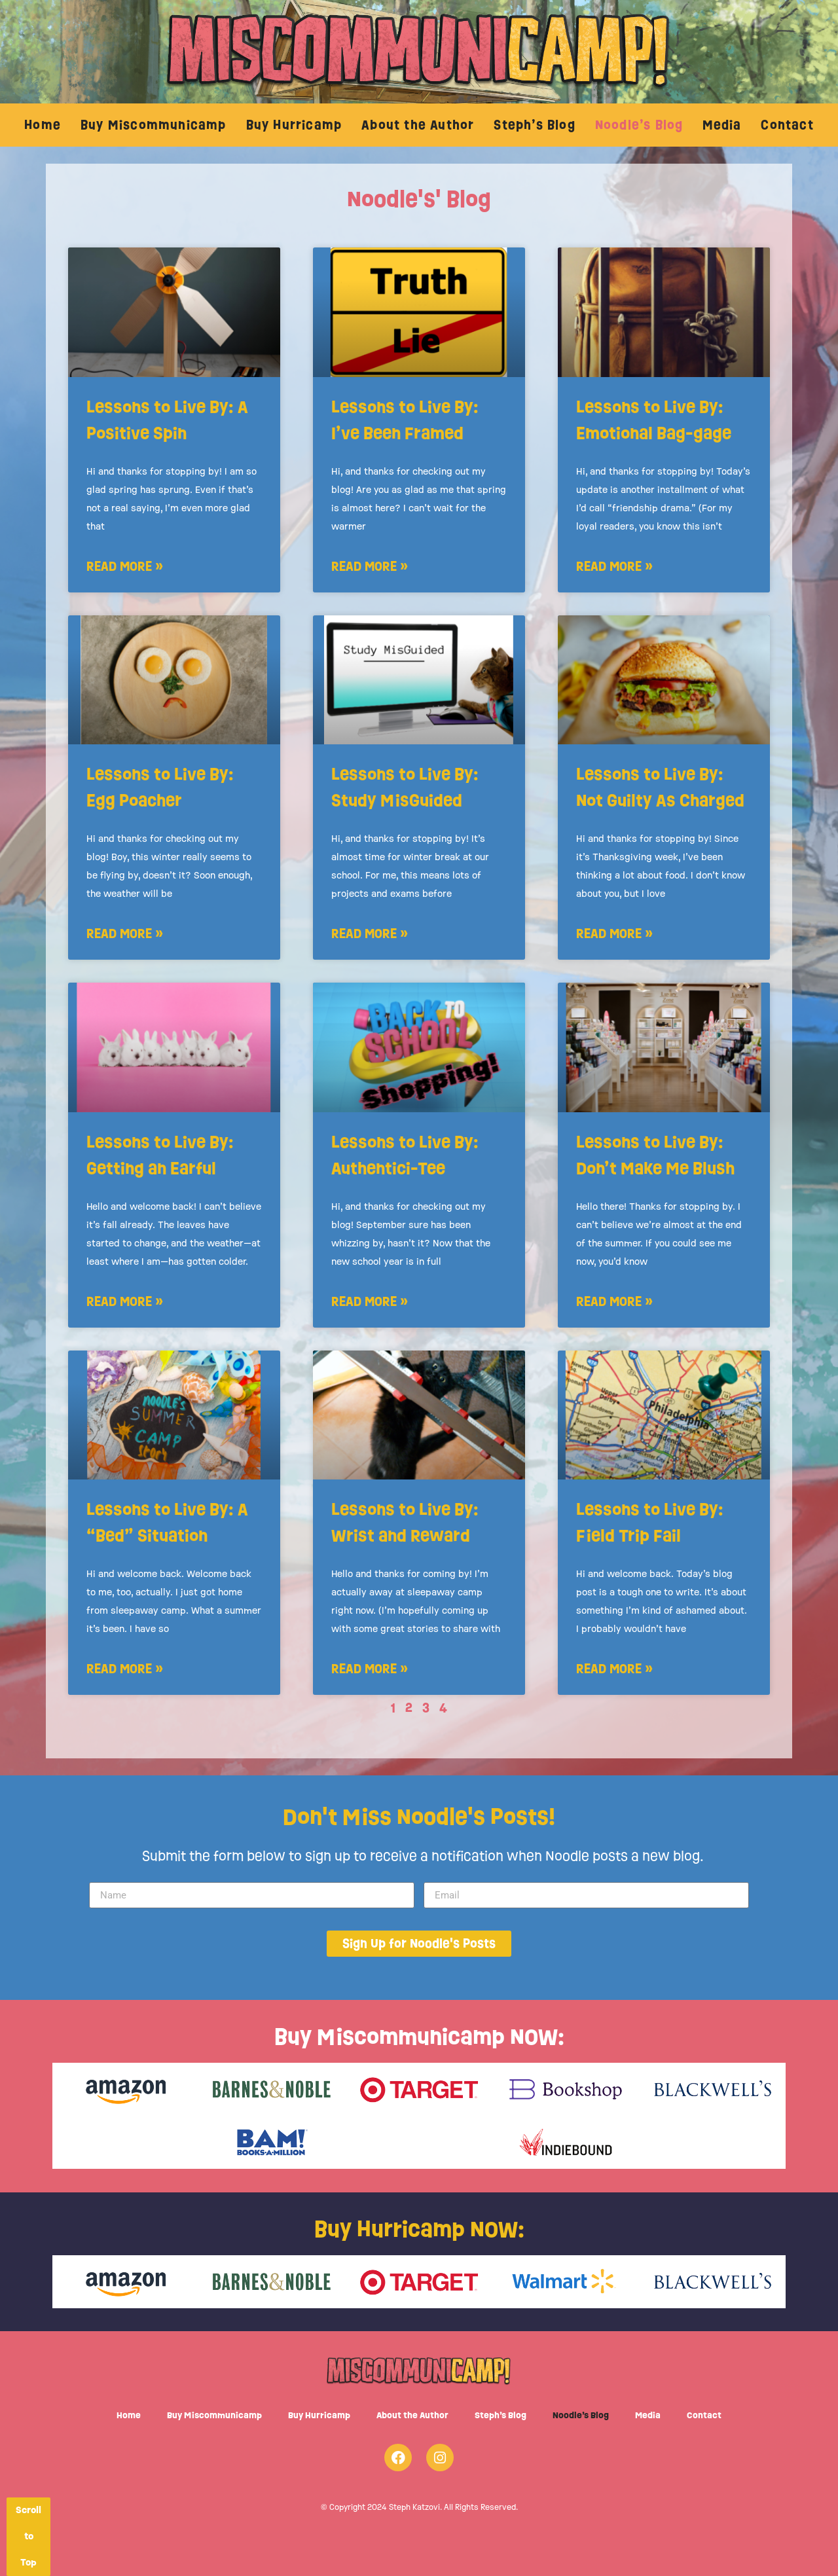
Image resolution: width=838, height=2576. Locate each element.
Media (721, 125)
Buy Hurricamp (294, 125)
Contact (787, 125)
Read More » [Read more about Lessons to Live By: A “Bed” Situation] (124, 1668)
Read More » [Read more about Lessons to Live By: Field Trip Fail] (614, 1668)
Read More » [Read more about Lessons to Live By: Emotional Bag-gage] (614, 566)
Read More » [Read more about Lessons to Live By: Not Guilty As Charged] (614, 933)
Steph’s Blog (534, 125)
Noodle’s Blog (639, 125)
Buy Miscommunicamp (154, 125)
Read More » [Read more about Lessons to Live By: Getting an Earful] (124, 1301)
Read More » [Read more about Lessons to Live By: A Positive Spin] (124, 566)
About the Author (417, 125)
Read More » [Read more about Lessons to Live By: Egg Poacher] (124, 933)
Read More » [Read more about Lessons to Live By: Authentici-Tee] (369, 1301)
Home (42, 125)
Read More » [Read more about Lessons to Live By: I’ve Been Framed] (369, 566)
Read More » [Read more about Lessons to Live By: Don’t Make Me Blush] (614, 1301)
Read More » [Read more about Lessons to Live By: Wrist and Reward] (369, 1668)
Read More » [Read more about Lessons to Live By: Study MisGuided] (369, 933)
